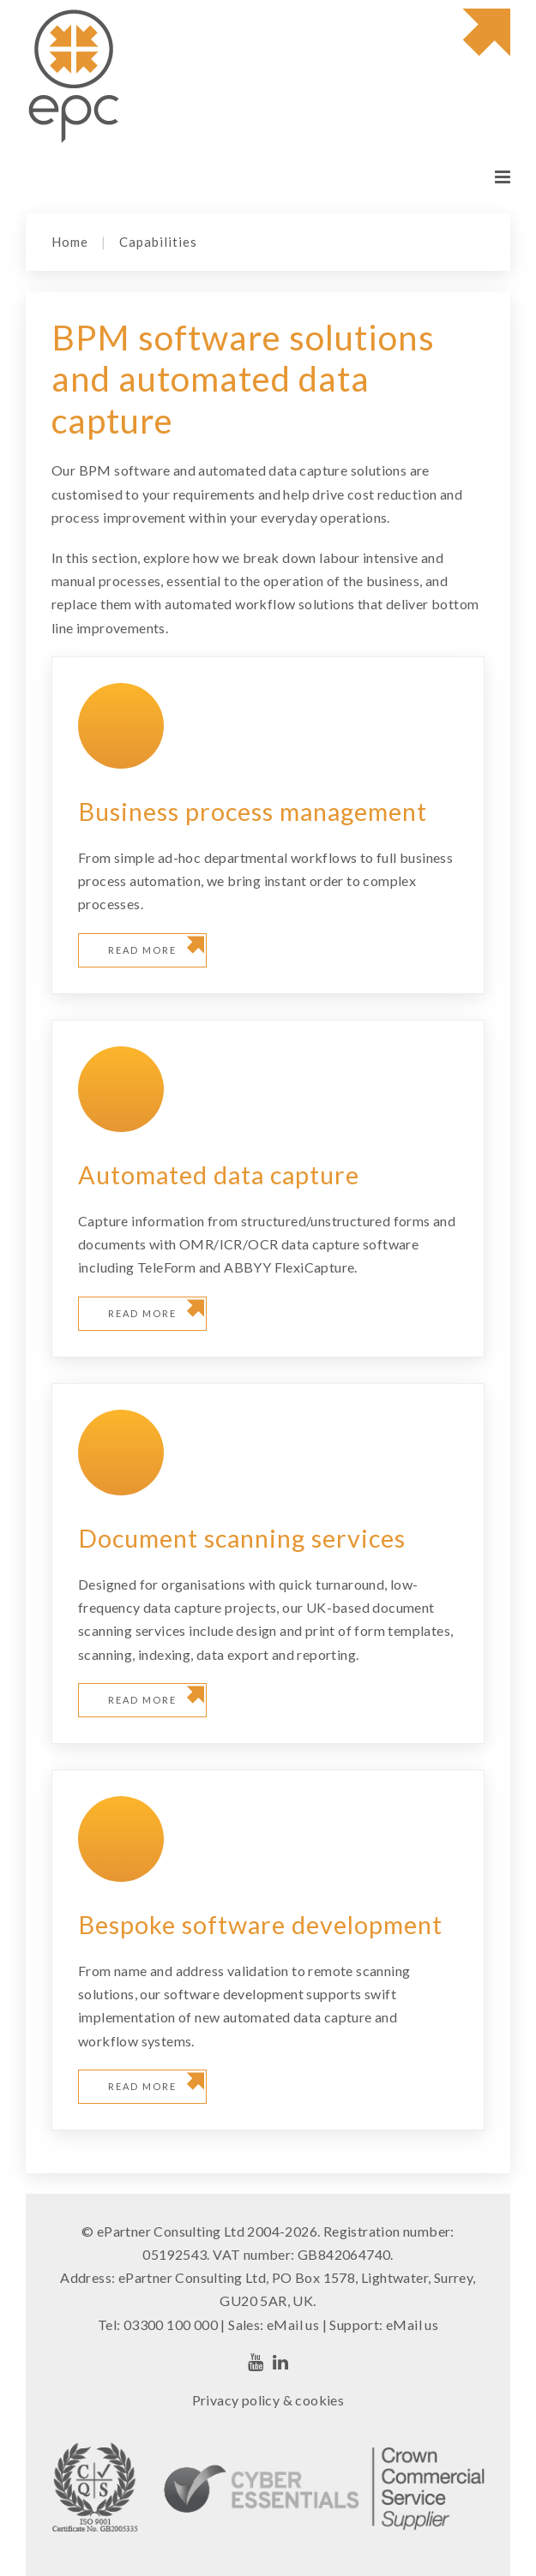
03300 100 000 (170, 2324)
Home (69, 241)
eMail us (293, 2324)
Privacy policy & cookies (268, 2400)
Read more (142, 950)
